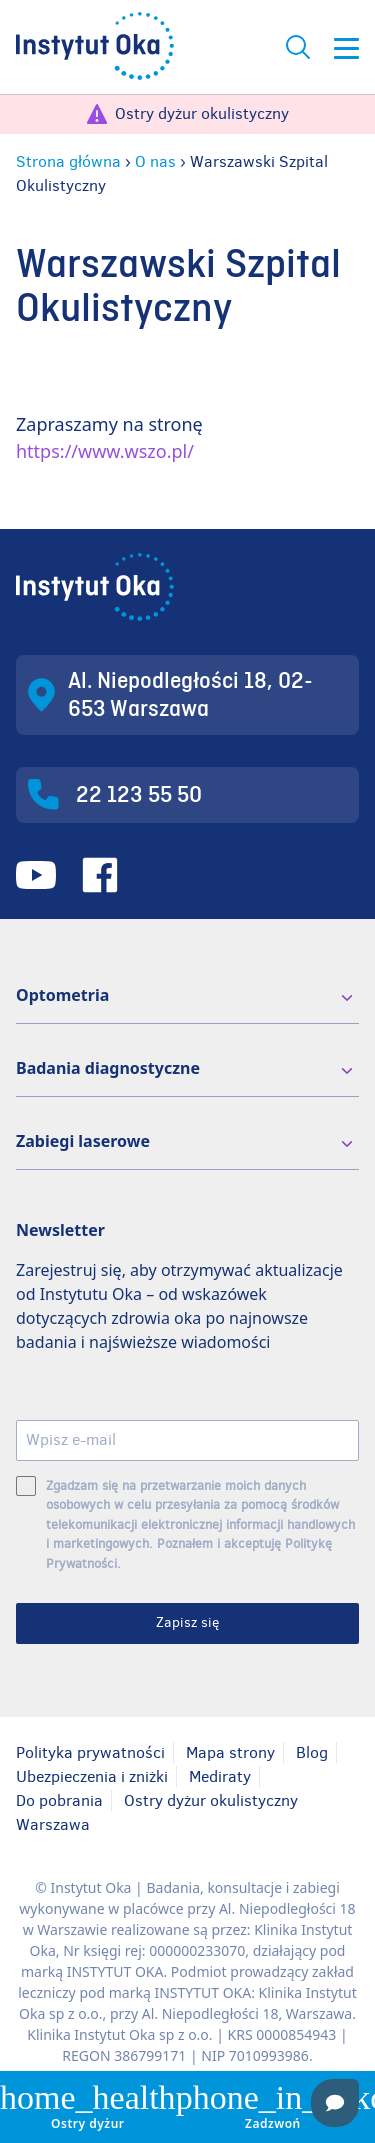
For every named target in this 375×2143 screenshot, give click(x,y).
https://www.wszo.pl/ (105, 451)
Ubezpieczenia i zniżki (92, 1776)
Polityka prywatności (90, 1752)
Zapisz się (187, 1622)
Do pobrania (59, 1800)
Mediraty (220, 1776)
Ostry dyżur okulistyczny (202, 113)
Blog (312, 1752)
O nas (155, 161)
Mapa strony (230, 1752)
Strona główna (68, 161)
